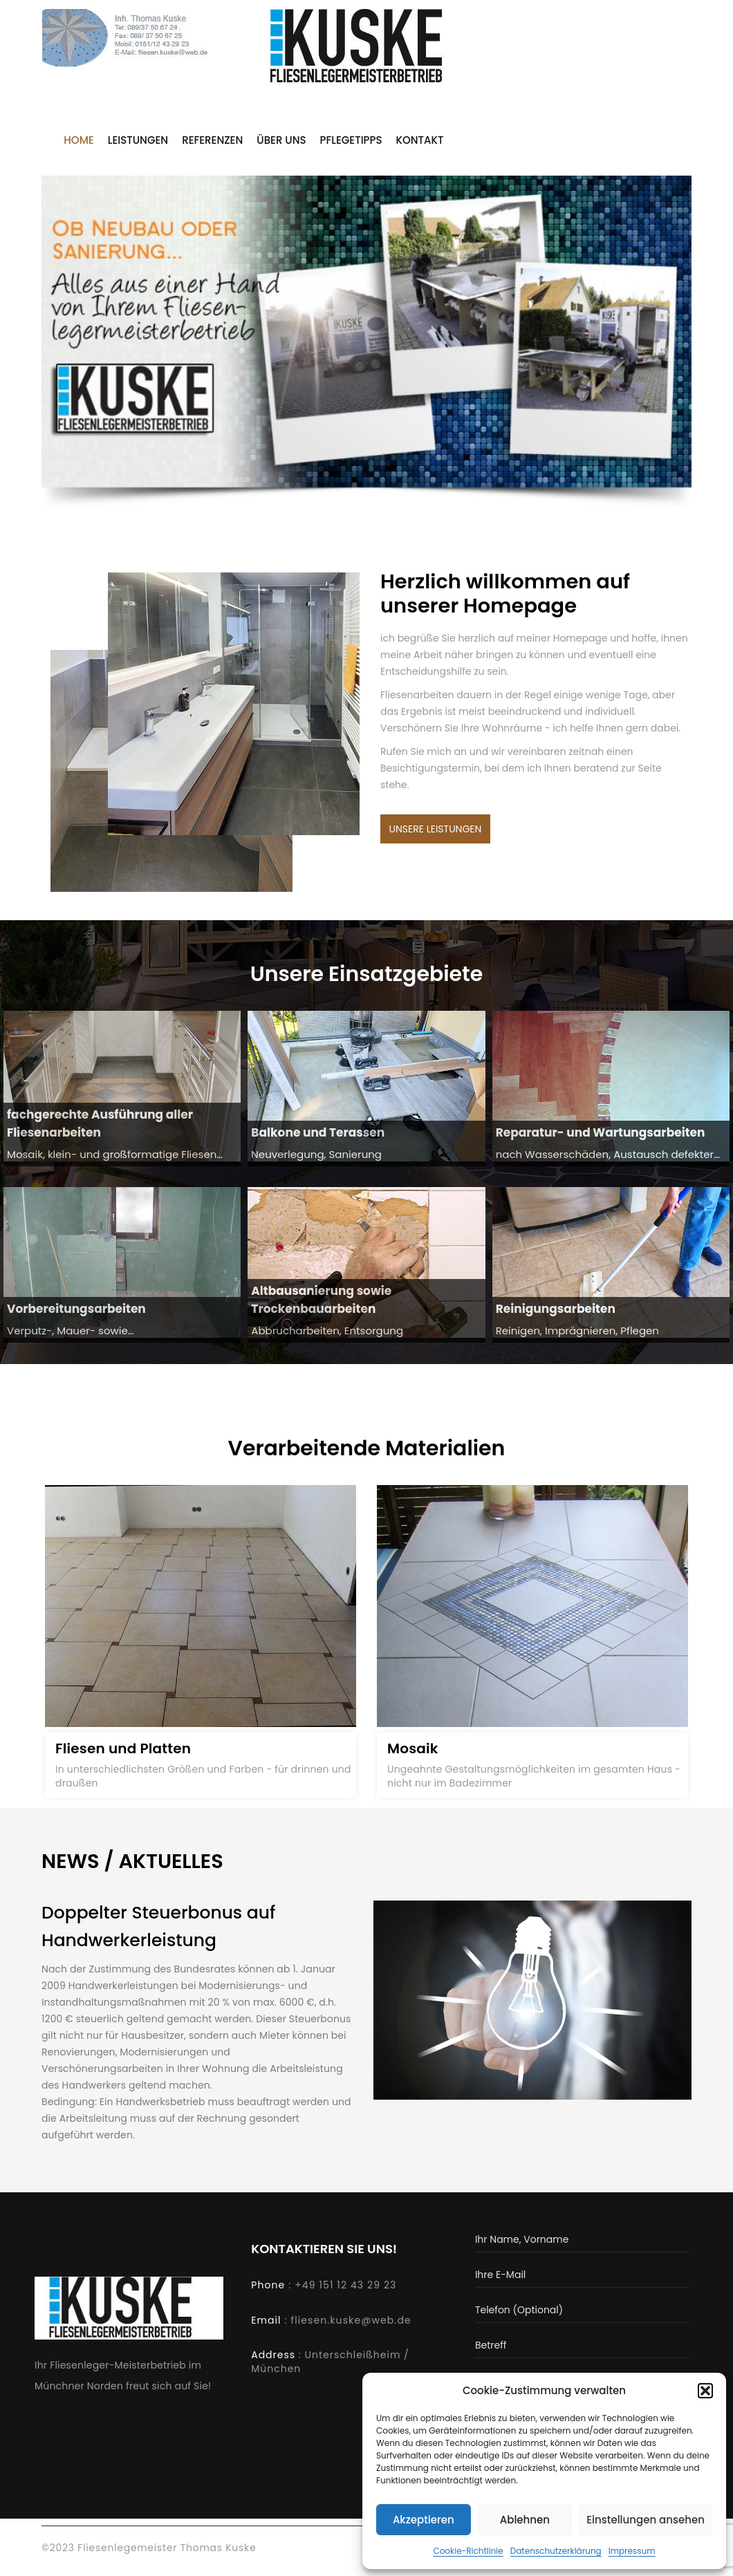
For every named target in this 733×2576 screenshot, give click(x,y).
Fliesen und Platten (123, 1751)
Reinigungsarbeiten (555, 1311)
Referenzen (212, 140)
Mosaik (412, 1751)
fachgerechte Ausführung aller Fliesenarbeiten (100, 1127)
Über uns (281, 140)
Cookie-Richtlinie (468, 2551)
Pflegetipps (351, 140)
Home (78, 140)
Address (273, 2360)
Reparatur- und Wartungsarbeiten (600, 1135)
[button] (705, 2391)
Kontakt (420, 140)
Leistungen (138, 140)
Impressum (632, 2551)
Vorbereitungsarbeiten (76, 1311)
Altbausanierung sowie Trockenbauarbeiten (321, 1303)
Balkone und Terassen (317, 1135)
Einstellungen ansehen (645, 2519)
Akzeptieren (423, 2519)
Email (266, 2326)
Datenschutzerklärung (556, 2551)
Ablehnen (525, 2519)
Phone (268, 2290)
